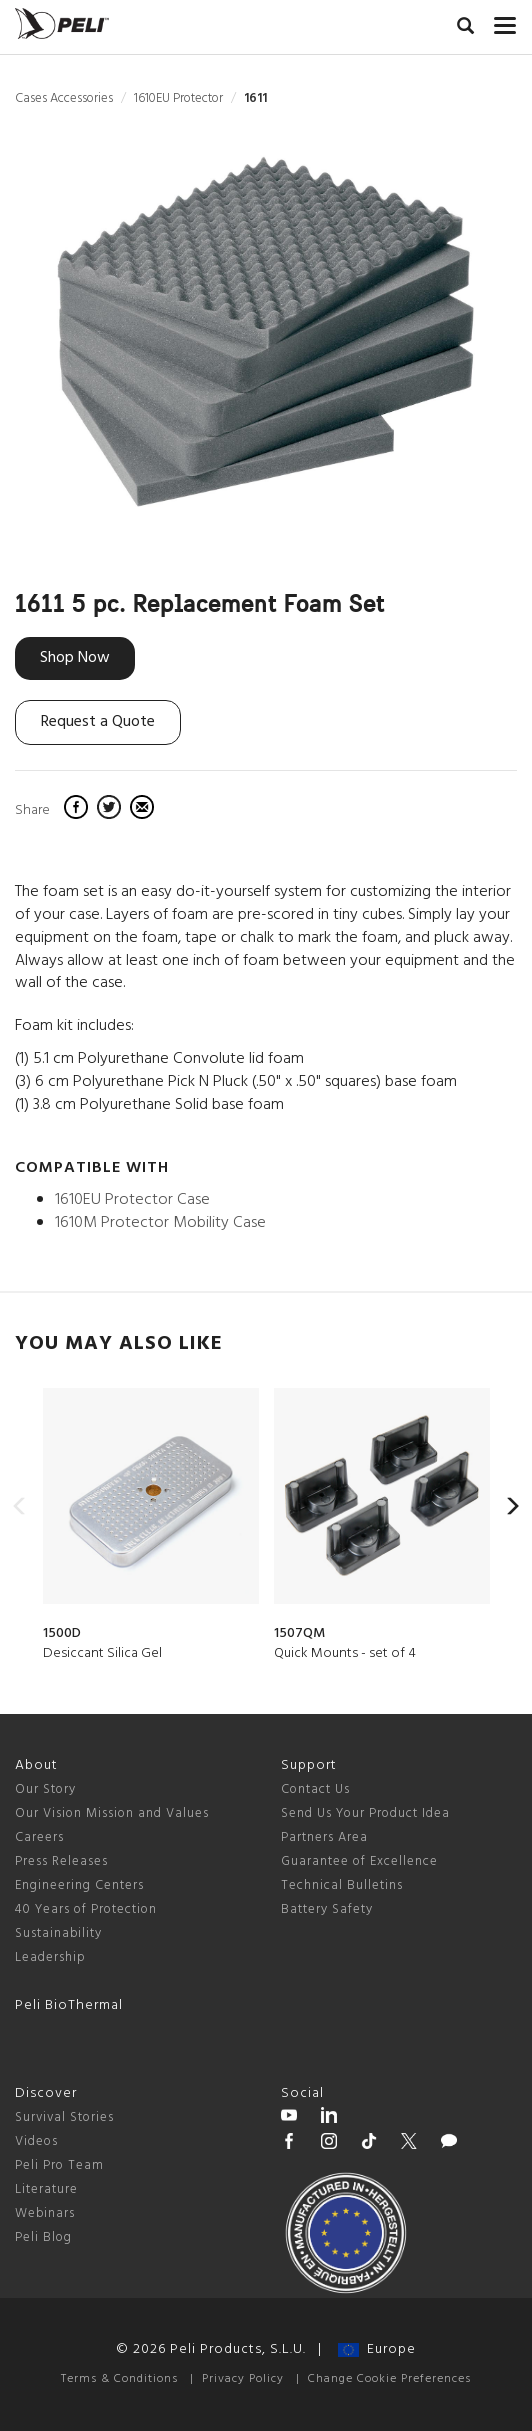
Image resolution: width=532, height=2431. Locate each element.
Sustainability (58, 1933)
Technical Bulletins (342, 1885)
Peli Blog (43, 2237)
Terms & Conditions (119, 2379)
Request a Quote (98, 722)
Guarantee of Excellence (359, 1861)
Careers (39, 1837)
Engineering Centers (79, 1885)
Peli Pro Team (59, 2165)
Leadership (50, 1957)
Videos (36, 2141)
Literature (46, 2189)
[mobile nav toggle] (505, 21)
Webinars (45, 2213)
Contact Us (315, 1789)
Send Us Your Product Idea (365, 1813)
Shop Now (75, 658)
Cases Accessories (64, 98)
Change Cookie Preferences (389, 2379)
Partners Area (324, 1837)
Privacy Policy (243, 2379)
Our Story (45, 1789)
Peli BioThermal (69, 2005)
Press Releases (61, 1861)
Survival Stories (64, 2117)
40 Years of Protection (86, 1909)
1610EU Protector (178, 98)
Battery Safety (327, 1909)
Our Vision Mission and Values (112, 1813)
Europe (377, 2349)
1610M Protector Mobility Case (160, 1223)
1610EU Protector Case (132, 1200)
